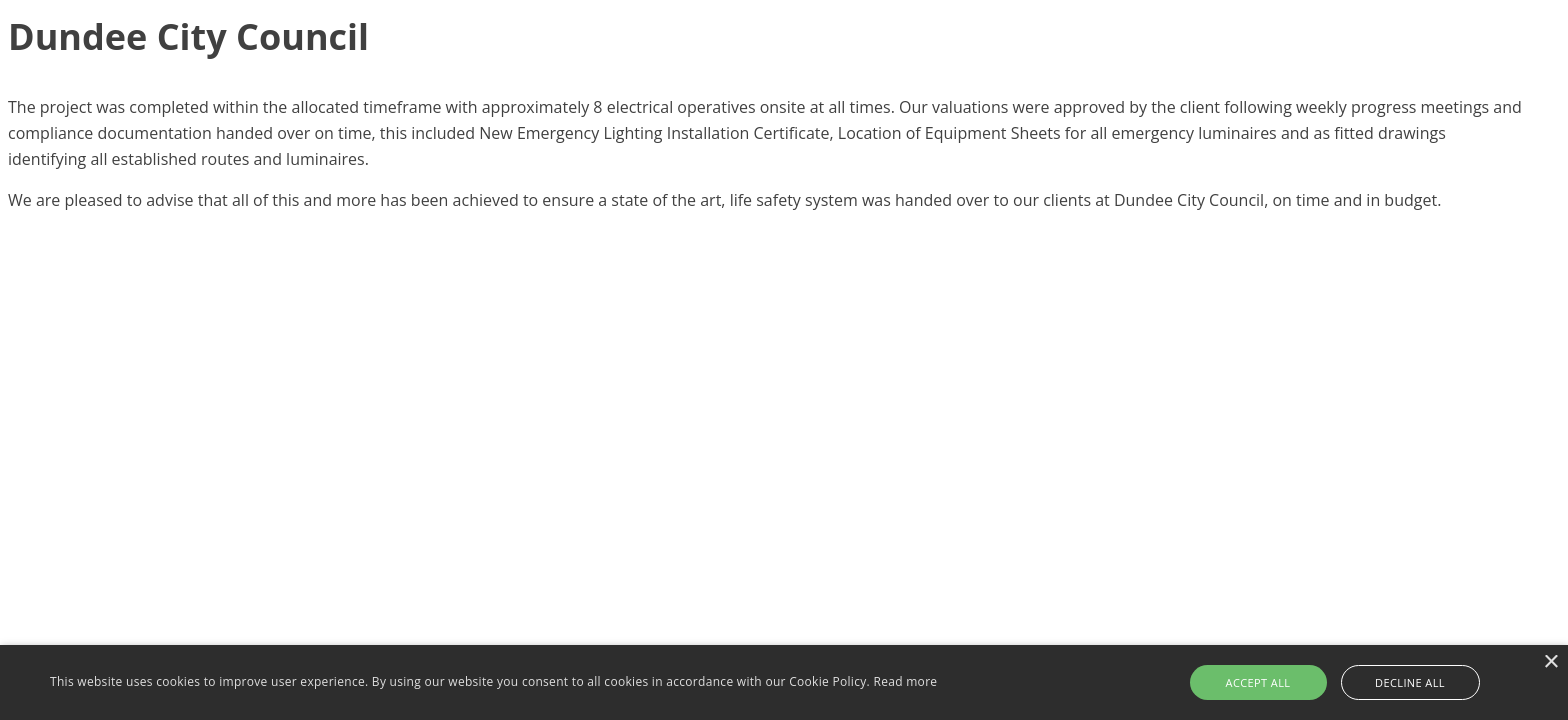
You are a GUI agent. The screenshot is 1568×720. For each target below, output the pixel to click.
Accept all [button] (1258, 682)
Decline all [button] (1410, 682)
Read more (905, 681)
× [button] (1550, 662)
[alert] (784, 682)
